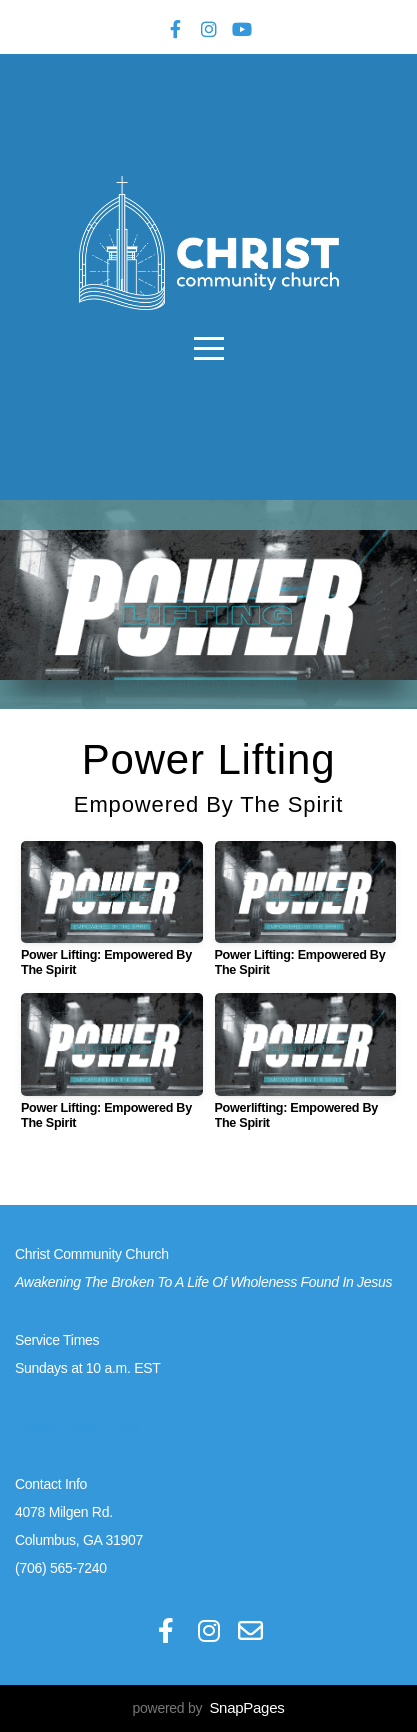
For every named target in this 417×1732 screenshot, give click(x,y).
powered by (209, 1708)
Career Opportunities (77, 1426)
